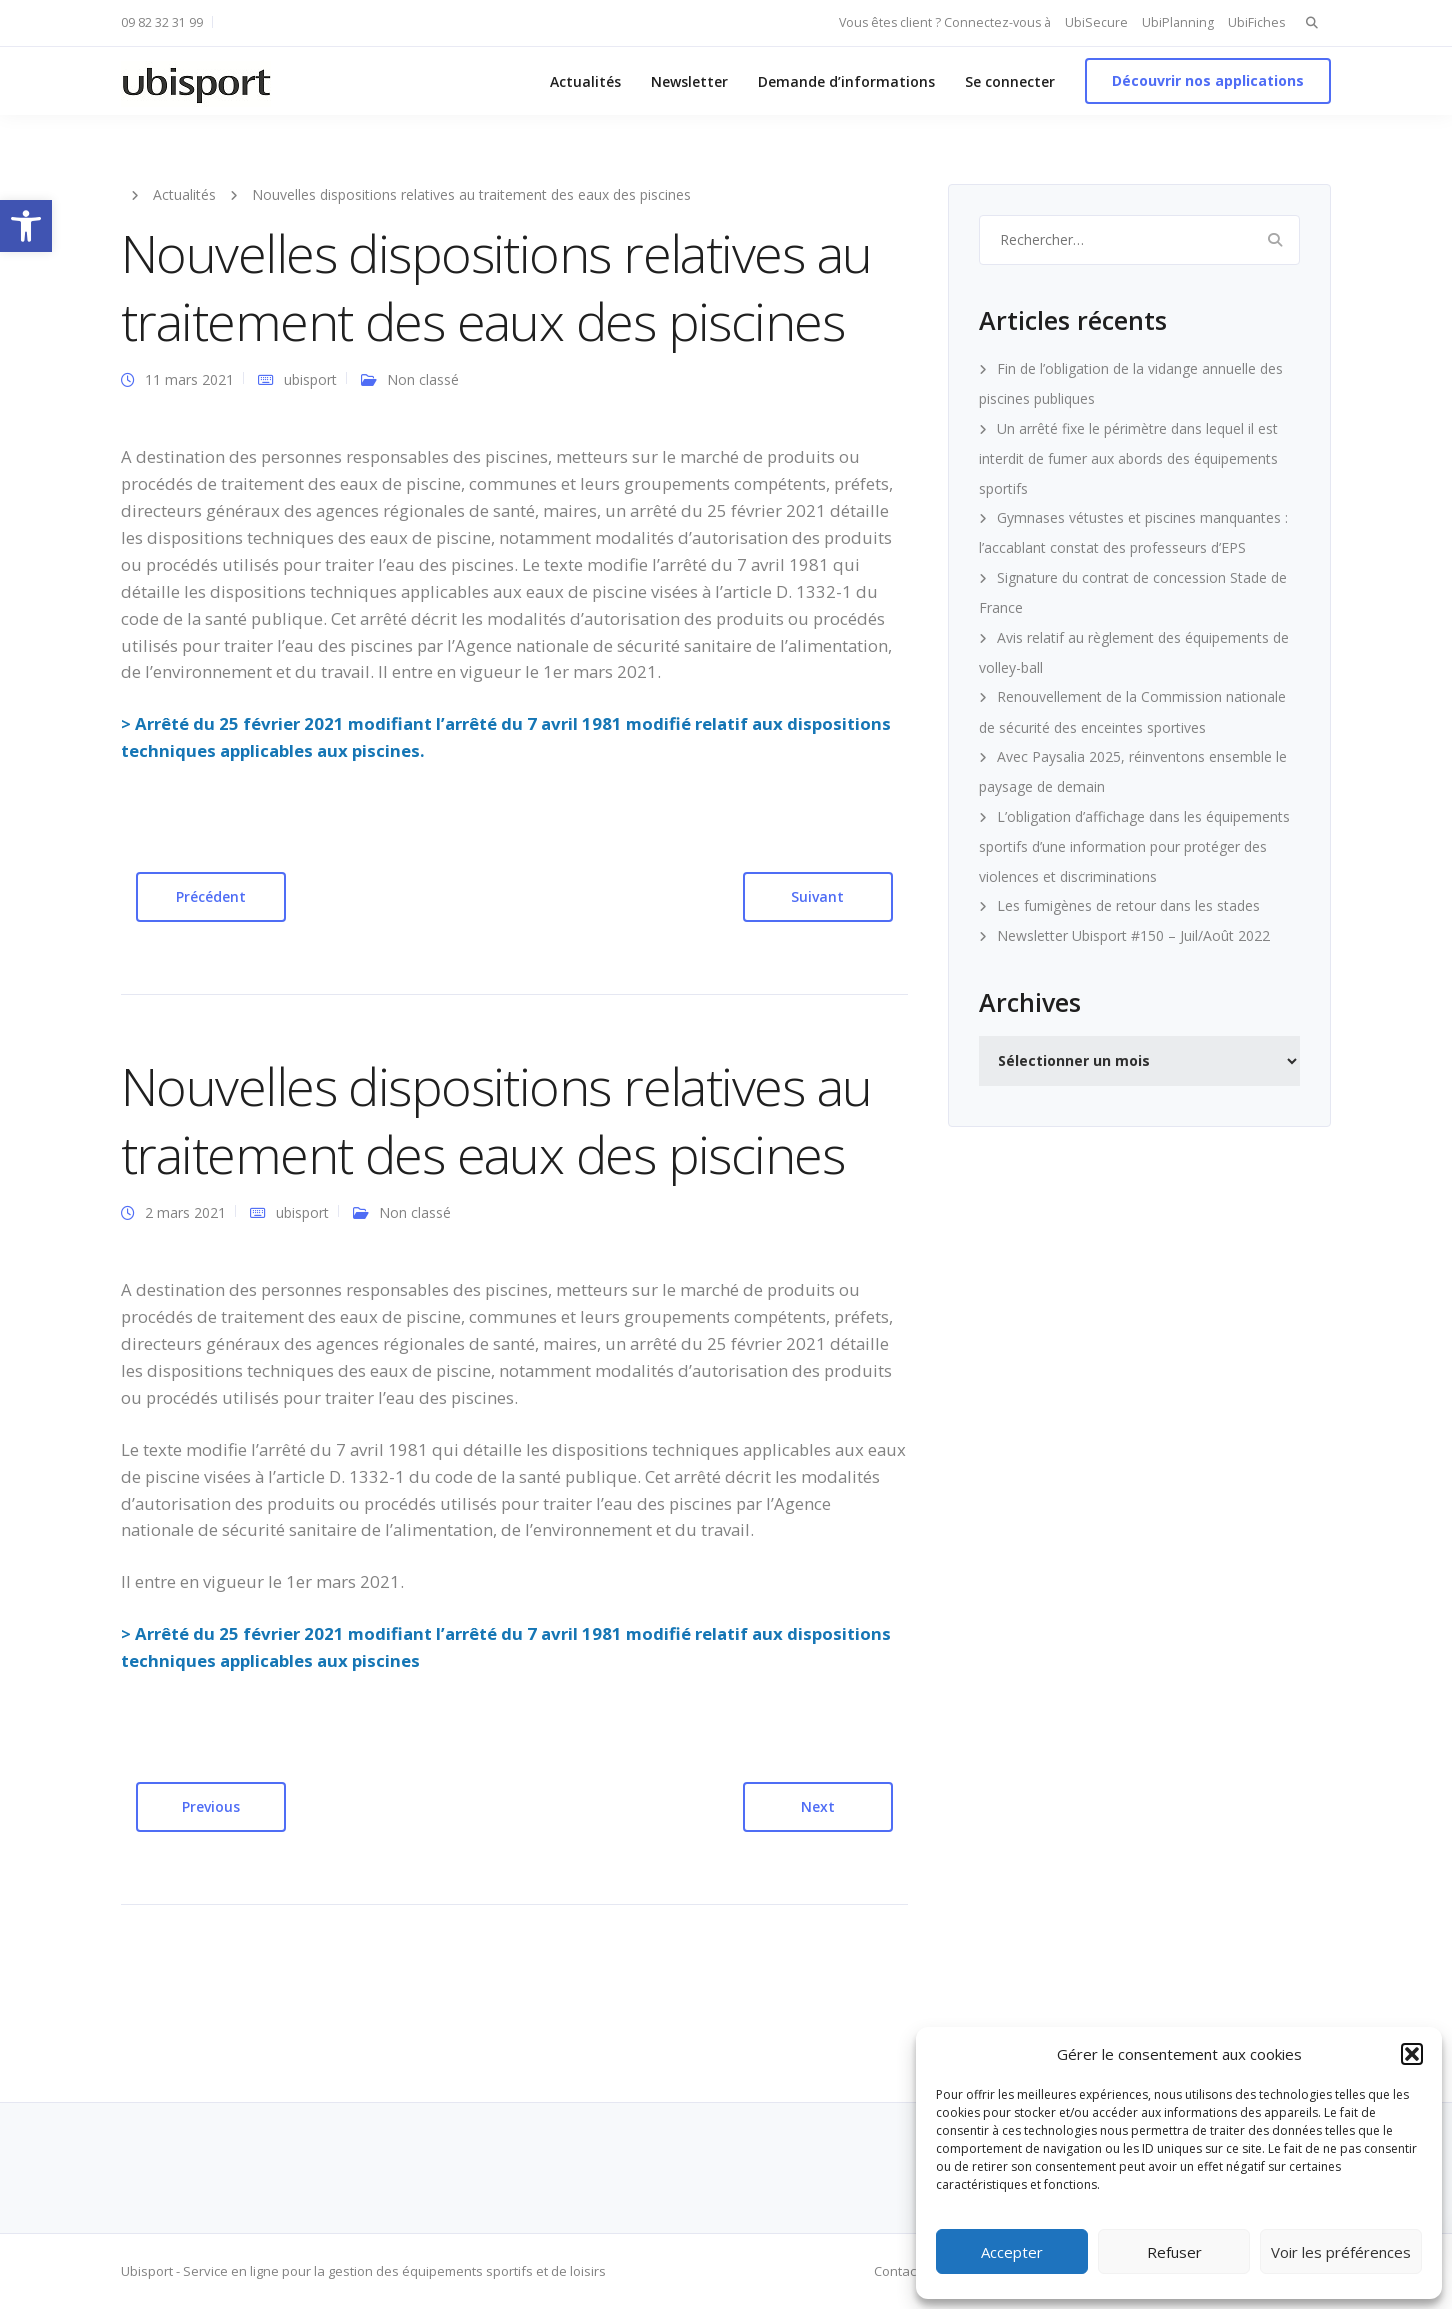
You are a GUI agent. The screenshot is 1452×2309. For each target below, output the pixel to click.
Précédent (211, 896)
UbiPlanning (1178, 22)
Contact (897, 2271)
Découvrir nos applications (1208, 80)
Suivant (817, 896)
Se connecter (1010, 81)
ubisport (310, 379)
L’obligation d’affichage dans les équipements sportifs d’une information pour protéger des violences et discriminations (1134, 846)
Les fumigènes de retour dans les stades (1128, 905)
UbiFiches (1256, 22)
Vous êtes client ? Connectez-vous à (945, 22)
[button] (26, 226)
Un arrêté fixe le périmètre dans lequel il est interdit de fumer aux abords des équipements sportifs (1128, 458)
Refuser (1174, 2252)
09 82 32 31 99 (162, 22)
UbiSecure (1096, 22)
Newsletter (689, 81)
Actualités (585, 81)
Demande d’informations (846, 81)
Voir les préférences (1341, 2252)
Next (818, 1806)
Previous (211, 1806)
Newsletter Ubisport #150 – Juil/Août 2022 (1133, 935)
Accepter (1012, 2252)
